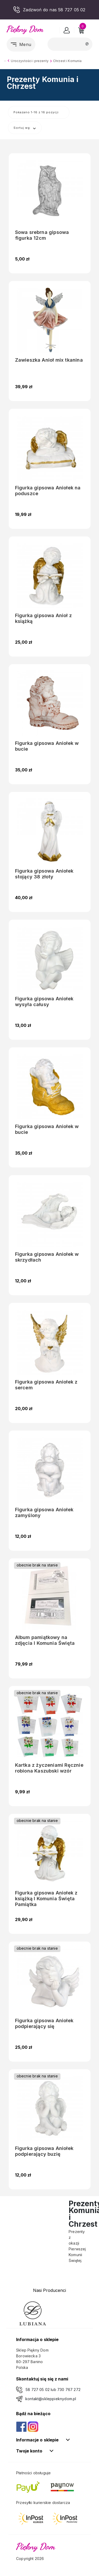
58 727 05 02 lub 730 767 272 (53, 2389)
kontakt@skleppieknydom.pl (50, 2398)
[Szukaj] (70, 44)
